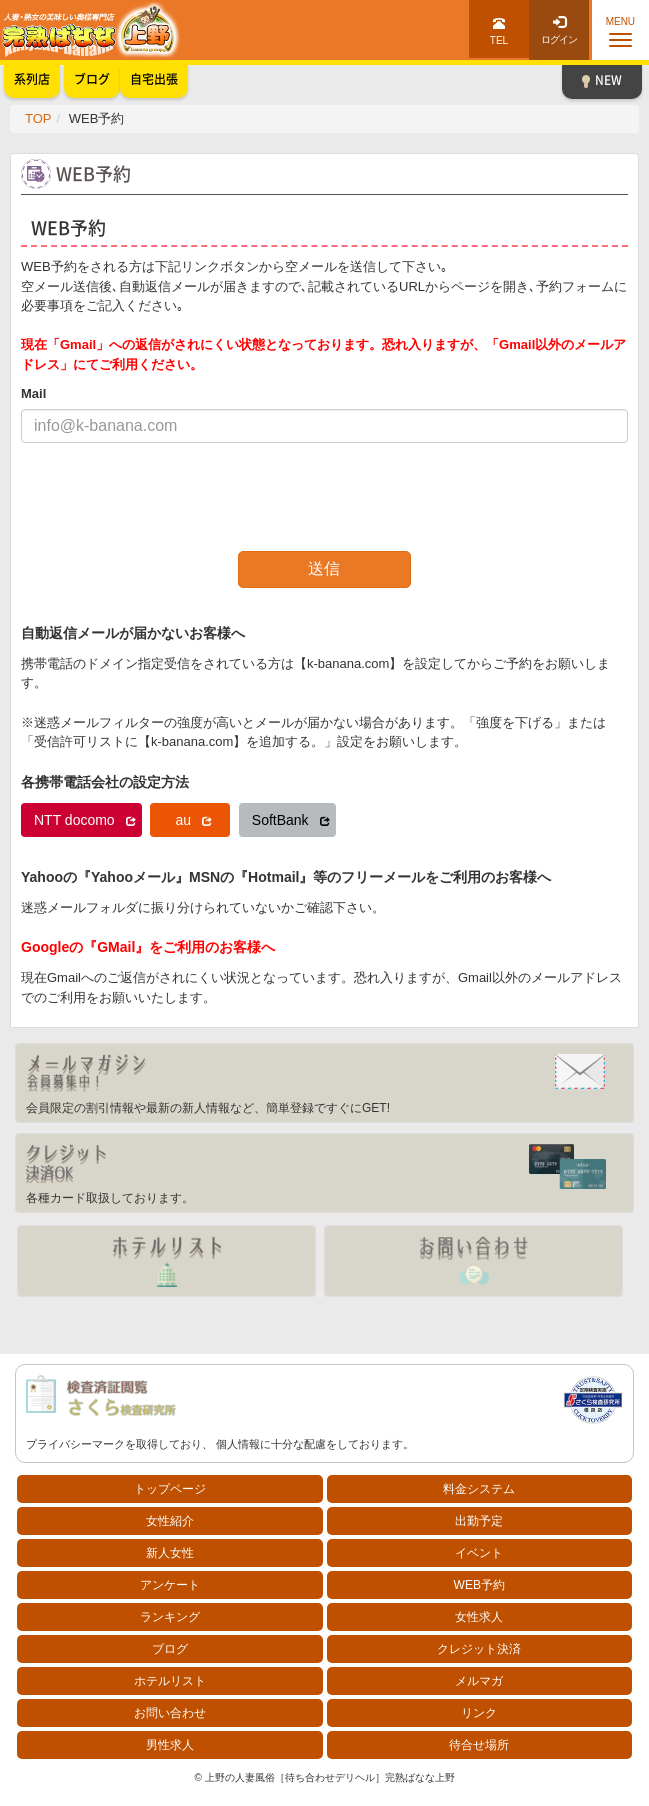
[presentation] (173, 497)
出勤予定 (479, 1521)
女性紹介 (170, 1521)
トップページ (170, 1489)
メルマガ (479, 1681)
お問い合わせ (170, 1713)
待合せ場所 (479, 1745)
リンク (479, 1713)
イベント (479, 1553)
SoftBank (291, 820)
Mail (33, 393)
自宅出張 (154, 79)
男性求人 (170, 1745)
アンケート (170, 1585)
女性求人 (479, 1617)
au (193, 820)
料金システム (479, 1489)
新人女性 (170, 1553)
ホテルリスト (170, 1681)
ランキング (170, 1617)
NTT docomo (85, 820)
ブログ (170, 1649)
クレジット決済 (479, 1649)
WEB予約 (479, 1585)
